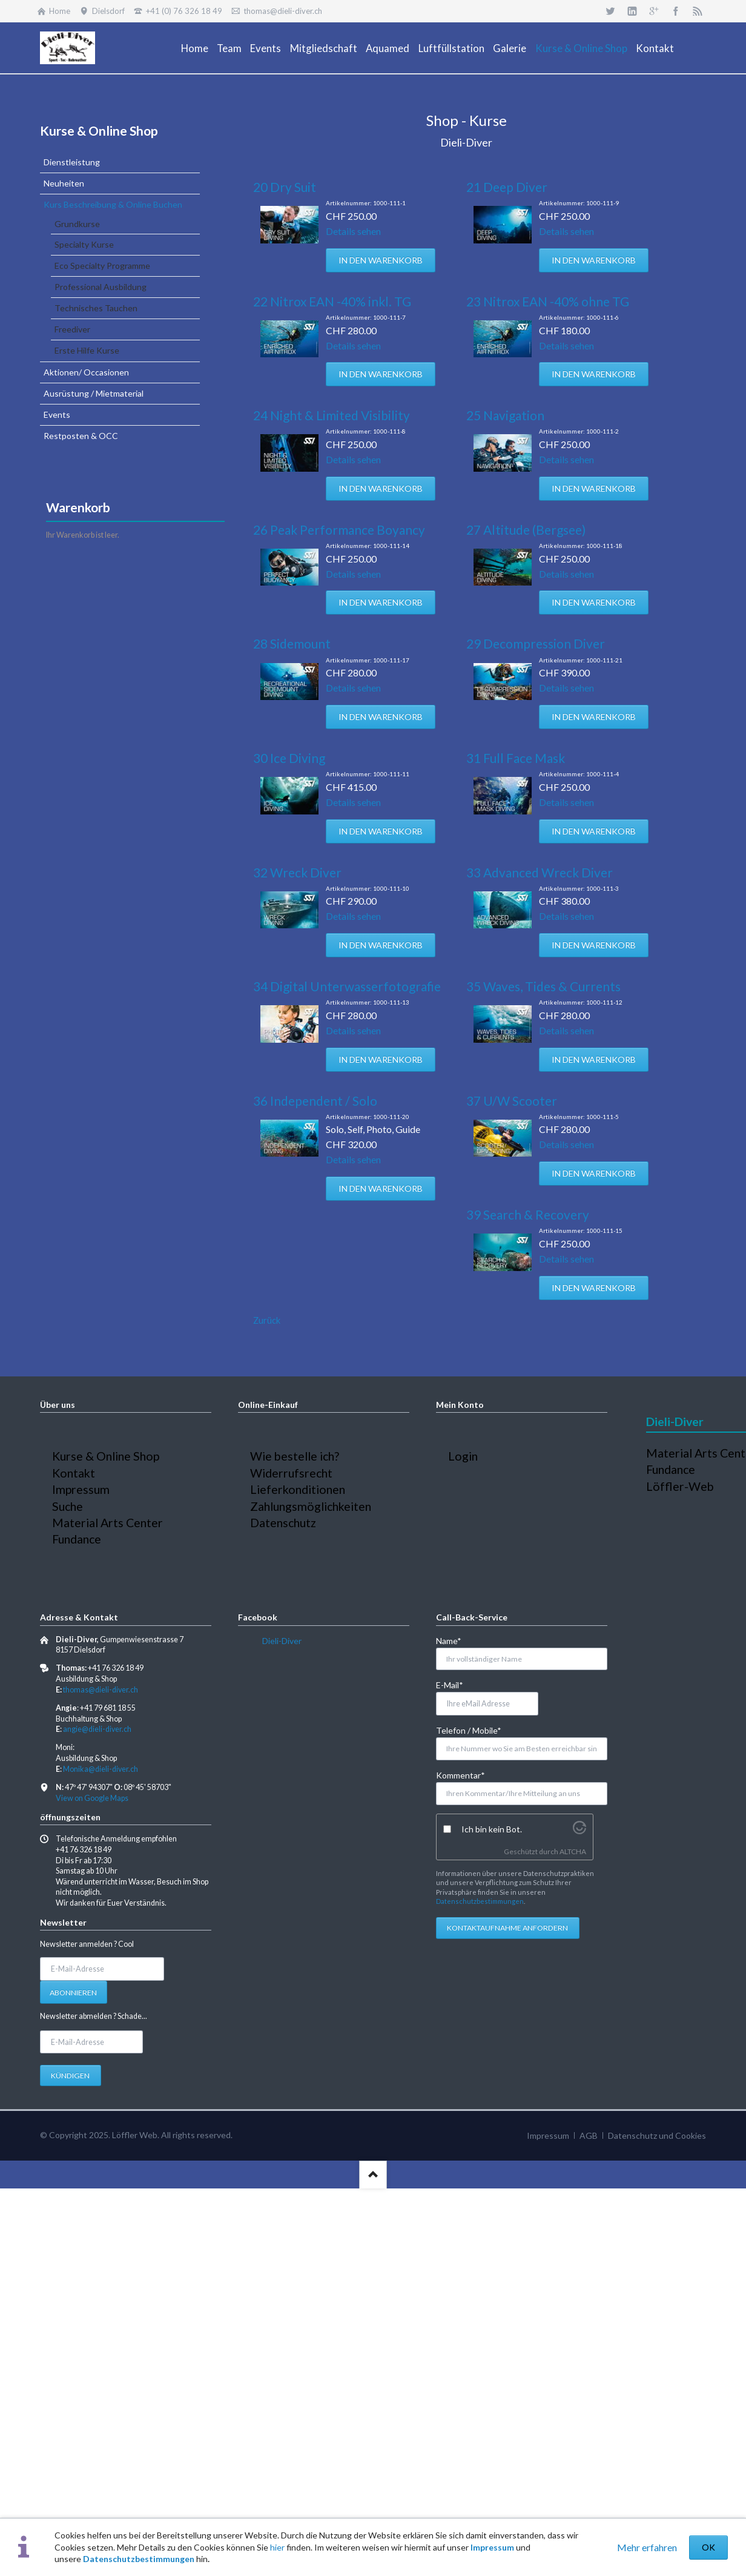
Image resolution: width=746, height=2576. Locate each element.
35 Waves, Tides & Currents (543, 986)
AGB (588, 2135)
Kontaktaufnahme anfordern (507, 1927)
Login (463, 1456)
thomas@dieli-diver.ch (100, 1689)
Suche (67, 1506)
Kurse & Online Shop (99, 130)
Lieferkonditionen (297, 1489)
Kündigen (70, 2075)
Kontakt (73, 1473)
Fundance (76, 1539)
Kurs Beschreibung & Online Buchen (113, 204)
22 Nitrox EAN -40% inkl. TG (332, 301)
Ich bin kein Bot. (491, 1829)
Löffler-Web (680, 1486)
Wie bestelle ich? (294, 1456)
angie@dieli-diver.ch (97, 1729)
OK (708, 2547)
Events (57, 414)
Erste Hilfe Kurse (86, 350)
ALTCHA (573, 1851)
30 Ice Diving (289, 757)
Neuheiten (64, 183)
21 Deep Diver (506, 186)
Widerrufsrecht (291, 1473)
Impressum (492, 2547)
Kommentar (460, 1774)
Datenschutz (283, 1523)
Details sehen (353, 231)
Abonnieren (73, 1992)
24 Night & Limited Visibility (331, 415)
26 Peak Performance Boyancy (339, 529)
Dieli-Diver (282, 1641)
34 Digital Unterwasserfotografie (347, 986)
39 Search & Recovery (527, 1214)
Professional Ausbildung (100, 287)
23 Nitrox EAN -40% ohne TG (547, 301)
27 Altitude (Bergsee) (526, 529)
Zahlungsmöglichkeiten (310, 1506)
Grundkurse (77, 224)
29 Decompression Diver (535, 643)
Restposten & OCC (81, 436)
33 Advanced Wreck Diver (539, 872)
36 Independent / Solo (315, 1100)
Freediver (72, 329)
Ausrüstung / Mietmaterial (94, 393)
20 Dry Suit (284, 186)
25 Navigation (505, 415)
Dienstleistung (72, 162)
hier (277, 2547)
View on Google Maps (92, 1798)
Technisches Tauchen (95, 308)
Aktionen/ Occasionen (86, 372)
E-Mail (455, 1684)
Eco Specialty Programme (102, 265)
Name (455, 1640)
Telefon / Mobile (468, 1729)
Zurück (266, 1320)
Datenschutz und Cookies (657, 2135)
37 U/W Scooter (511, 1100)
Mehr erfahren (647, 2547)
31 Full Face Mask (515, 757)
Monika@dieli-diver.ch (100, 1769)
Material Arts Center (107, 1523)
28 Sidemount (292, 643)
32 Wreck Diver (297, 872)
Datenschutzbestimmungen (138, 2559)
